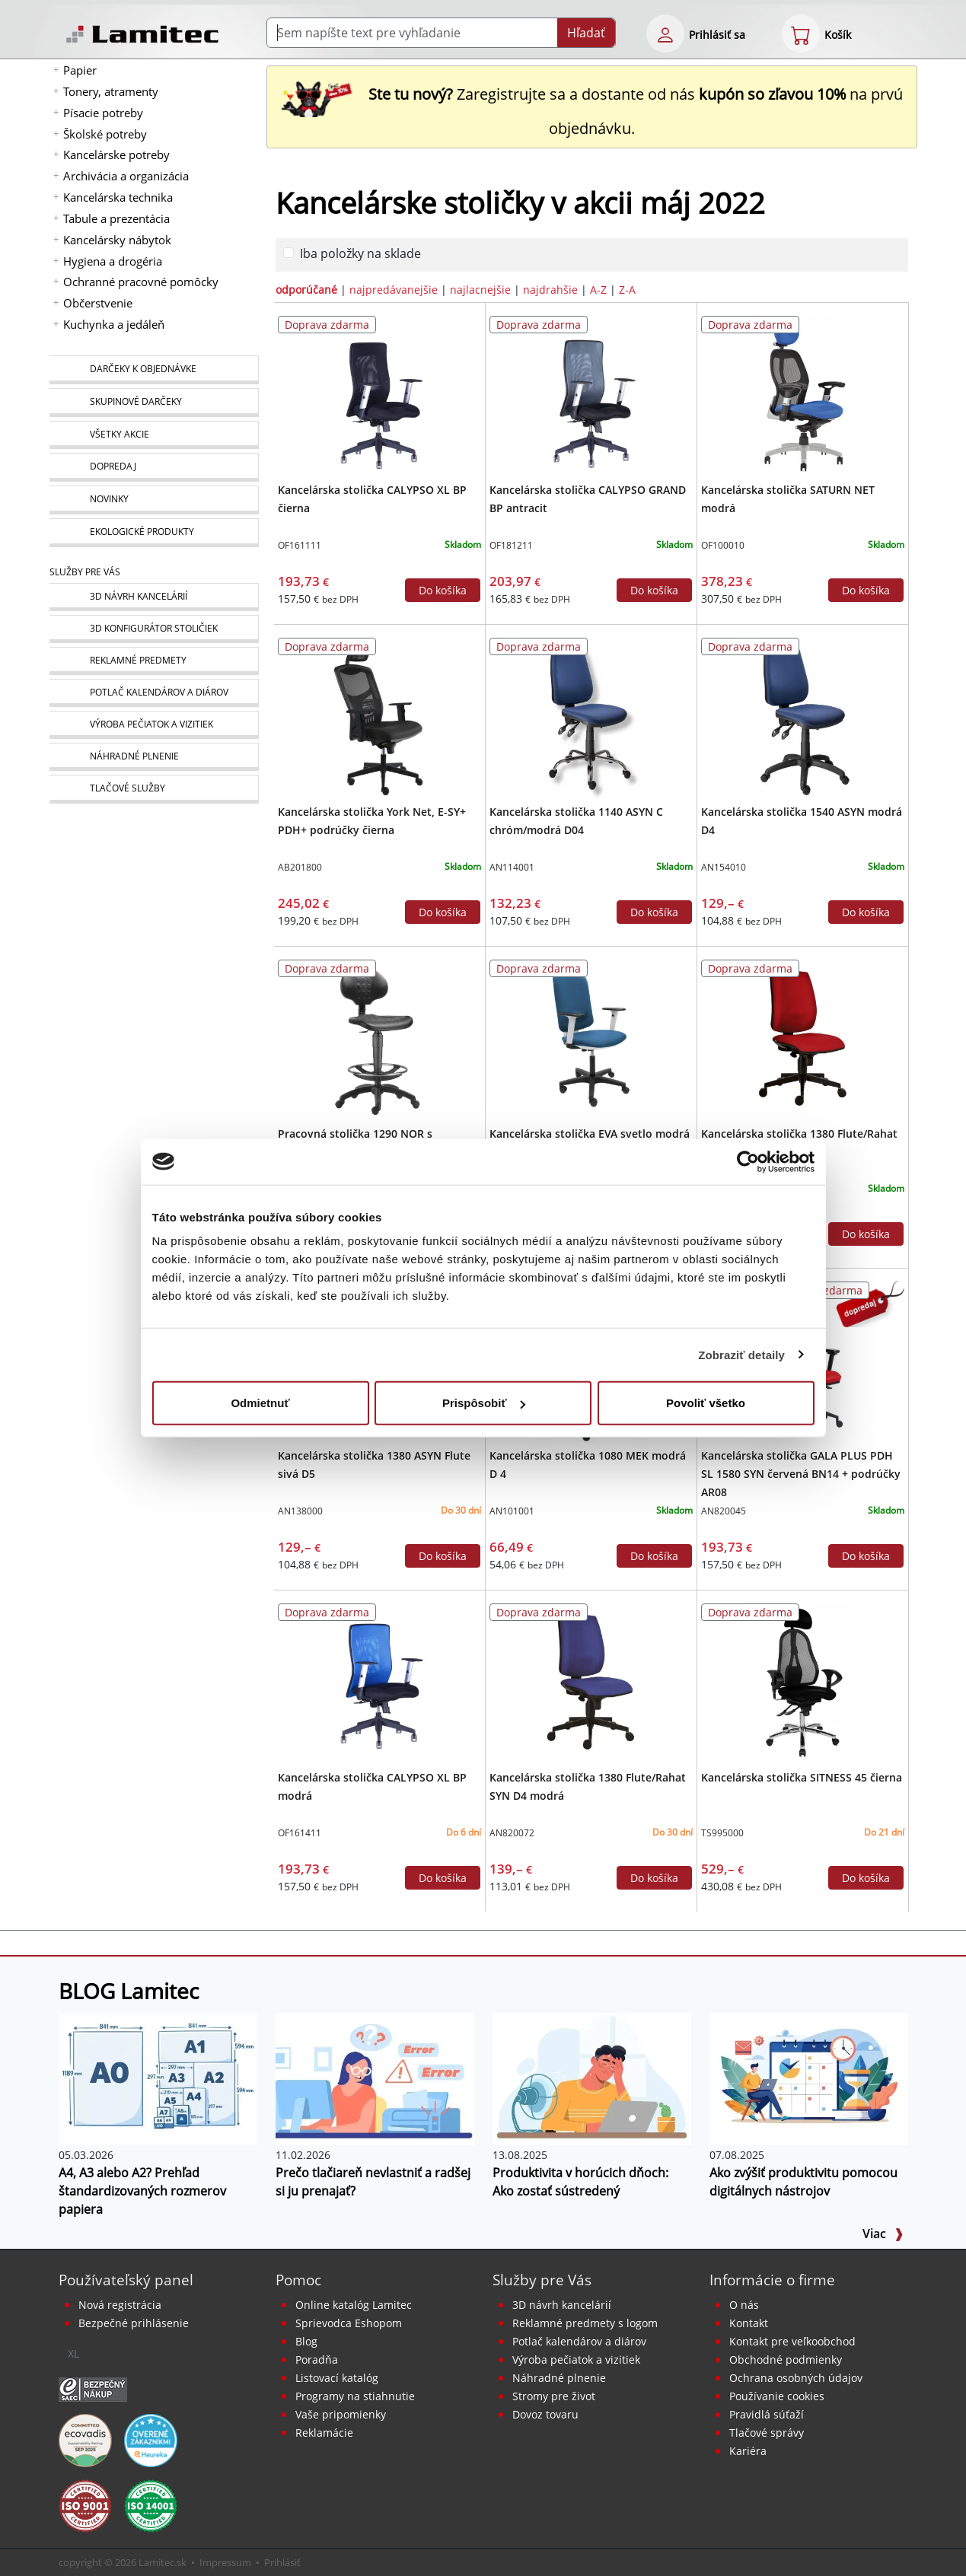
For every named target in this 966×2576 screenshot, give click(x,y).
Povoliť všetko (705, 1402)
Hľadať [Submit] (586, 32)
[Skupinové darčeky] (153, 402)
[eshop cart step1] (801, 33)
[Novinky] (153, 500)
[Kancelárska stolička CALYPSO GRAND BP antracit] (591, 394)
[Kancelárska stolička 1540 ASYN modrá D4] (803, 716)
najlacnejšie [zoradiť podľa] (480, 289)
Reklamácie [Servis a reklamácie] (324, 2432)
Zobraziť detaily (741, 1354)
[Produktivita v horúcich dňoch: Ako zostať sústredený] (592, 2077)
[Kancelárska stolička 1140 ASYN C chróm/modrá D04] (591, 716)
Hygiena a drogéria (112, 261)
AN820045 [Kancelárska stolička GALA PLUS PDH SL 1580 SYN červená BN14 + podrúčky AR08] (723, 1511)
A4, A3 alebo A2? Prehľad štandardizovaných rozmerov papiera (142, 2191)
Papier (80, 70)
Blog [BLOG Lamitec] (306, 2341)
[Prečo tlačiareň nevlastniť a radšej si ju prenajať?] (375, 2077)
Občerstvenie (97, 302)
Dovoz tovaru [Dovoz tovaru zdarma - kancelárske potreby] (545, 2414)
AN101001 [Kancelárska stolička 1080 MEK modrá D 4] (511, 1511)
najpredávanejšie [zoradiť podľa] (393, 289)
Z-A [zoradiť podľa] (627, 289)
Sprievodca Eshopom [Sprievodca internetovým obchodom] (348, 2323)
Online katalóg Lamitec (353, 2304)
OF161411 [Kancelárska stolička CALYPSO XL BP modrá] (299, 1832)
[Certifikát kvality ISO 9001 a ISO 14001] (85, 2504)
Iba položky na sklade (360, 253)
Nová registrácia (119, 2304)
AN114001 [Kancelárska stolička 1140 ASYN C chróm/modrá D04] (511, 867)
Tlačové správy (766, 2432)
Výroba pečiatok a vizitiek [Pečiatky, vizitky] (576, 2359)
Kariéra (748, 2451)
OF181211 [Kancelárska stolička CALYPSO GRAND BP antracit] (511, 545)
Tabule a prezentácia (116, 218)
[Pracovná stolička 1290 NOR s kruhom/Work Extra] (379, 1038)
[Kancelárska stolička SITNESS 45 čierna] (803, 1681)
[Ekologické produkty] (153, 532)
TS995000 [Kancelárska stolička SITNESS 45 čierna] (722, 1832)
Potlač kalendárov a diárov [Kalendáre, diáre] (579, 2341)
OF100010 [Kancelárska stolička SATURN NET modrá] (722, 545)
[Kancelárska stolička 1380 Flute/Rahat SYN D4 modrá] (591, 1681)
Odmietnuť (260, 1402)
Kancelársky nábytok (117, 239)
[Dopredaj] (153, 467)
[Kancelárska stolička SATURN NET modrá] (803, 394)
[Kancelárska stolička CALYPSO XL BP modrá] (379, 1681)
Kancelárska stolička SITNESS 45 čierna (801, 1777)
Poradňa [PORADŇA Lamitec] (316, 2359)
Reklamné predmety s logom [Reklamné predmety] (585, 2323)
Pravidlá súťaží (766, 2414)
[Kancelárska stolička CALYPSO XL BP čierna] (379, 394)
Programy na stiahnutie (355, 2396)
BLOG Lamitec (129, 1990)
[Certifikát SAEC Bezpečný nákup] (93, 2388)
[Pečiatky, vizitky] (153, 725)
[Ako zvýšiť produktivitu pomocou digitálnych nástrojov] (808, 2077)
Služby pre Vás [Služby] (84, 571)
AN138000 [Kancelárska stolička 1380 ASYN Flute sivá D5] (300, 1511)
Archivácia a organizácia (126, 175)
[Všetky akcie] (153, 435)
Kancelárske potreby (116, 154)
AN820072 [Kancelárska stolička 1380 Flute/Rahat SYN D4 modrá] (511, 1832)
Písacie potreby (103, 112)
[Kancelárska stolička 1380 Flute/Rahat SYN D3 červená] (803, 1038)
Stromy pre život (553, 2396)
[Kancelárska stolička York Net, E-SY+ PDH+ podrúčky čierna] (379, 716)
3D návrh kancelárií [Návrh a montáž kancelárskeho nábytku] (561, 2304)
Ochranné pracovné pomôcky (140, 281)
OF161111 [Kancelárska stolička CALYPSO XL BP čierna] (299, 545)
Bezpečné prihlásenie (133, 2323)
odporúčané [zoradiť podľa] (306, 289)
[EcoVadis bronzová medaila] (85, 2439)
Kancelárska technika (118, 197)
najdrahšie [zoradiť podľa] (550, 289)
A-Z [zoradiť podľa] (598, 289)
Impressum (225, 2562)
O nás (744, 2304)
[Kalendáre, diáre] (153, 693)
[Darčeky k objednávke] (153, 370)
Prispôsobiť (483, 1402)
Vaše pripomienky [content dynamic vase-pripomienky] (340, 2414)
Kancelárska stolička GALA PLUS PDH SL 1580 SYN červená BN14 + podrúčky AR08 (801, 1473)
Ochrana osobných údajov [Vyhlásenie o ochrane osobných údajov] (795, 2378)
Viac (883, 2233)
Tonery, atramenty (110, 91)
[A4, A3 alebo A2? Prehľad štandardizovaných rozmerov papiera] (158, 2077)
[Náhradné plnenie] (153, 757)
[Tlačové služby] (153, 789)
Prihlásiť (282, 2562)
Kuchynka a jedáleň (113, 324)
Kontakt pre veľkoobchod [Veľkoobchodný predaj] (792, 2341)
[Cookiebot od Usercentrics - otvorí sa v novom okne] (748, 1161)
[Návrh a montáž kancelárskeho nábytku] (153, 597)
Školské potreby (105, 134)
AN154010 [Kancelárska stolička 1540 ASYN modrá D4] (723, 867)
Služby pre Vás (542, 2279)
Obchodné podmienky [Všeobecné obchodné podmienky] (785, 2359)
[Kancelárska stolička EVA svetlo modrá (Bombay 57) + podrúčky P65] (591, 1038)
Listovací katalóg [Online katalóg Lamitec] (336, 2378)
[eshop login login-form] (665, 33)
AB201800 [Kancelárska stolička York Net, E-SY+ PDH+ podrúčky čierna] (300, 867)
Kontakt (748, 2323)
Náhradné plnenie (559, 2378)
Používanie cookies (776, 2396)
